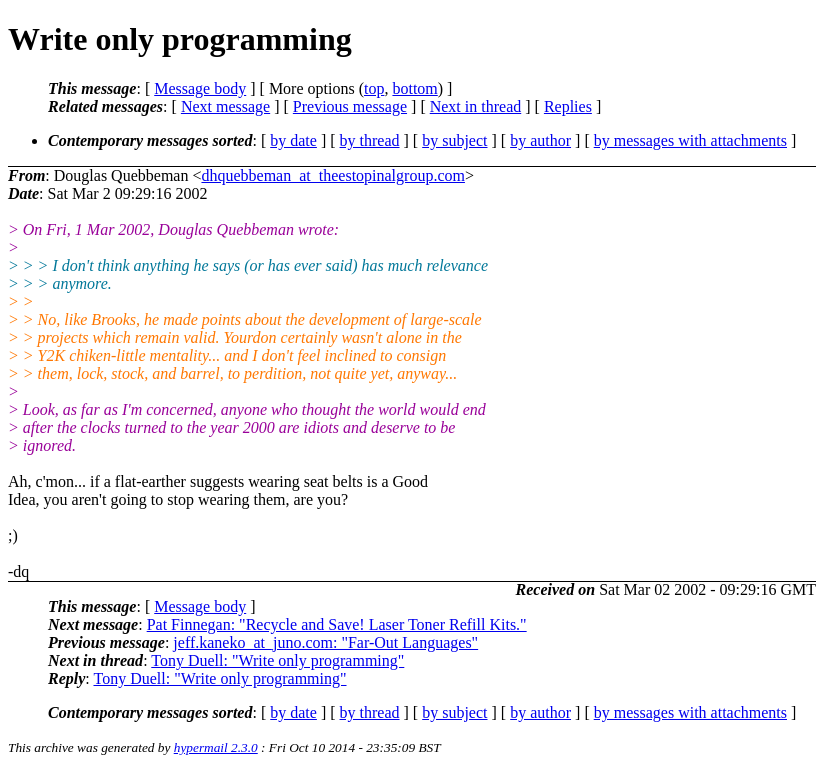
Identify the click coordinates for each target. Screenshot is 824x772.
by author (540, 140)
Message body (200, 88)
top (374, 88)
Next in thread (476, 106)
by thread (370, 140)
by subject (454, 140)
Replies (568, 106)
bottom (414, 88)
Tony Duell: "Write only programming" (277, 660)
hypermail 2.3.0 (216, 747)
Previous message (350, 106)
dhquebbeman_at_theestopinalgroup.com (332, 175)
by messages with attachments (690, 140)
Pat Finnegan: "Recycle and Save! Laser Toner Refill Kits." (337, 624)
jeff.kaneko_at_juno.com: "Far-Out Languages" (325, 642)
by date (293, 140)
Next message (225, 106)
